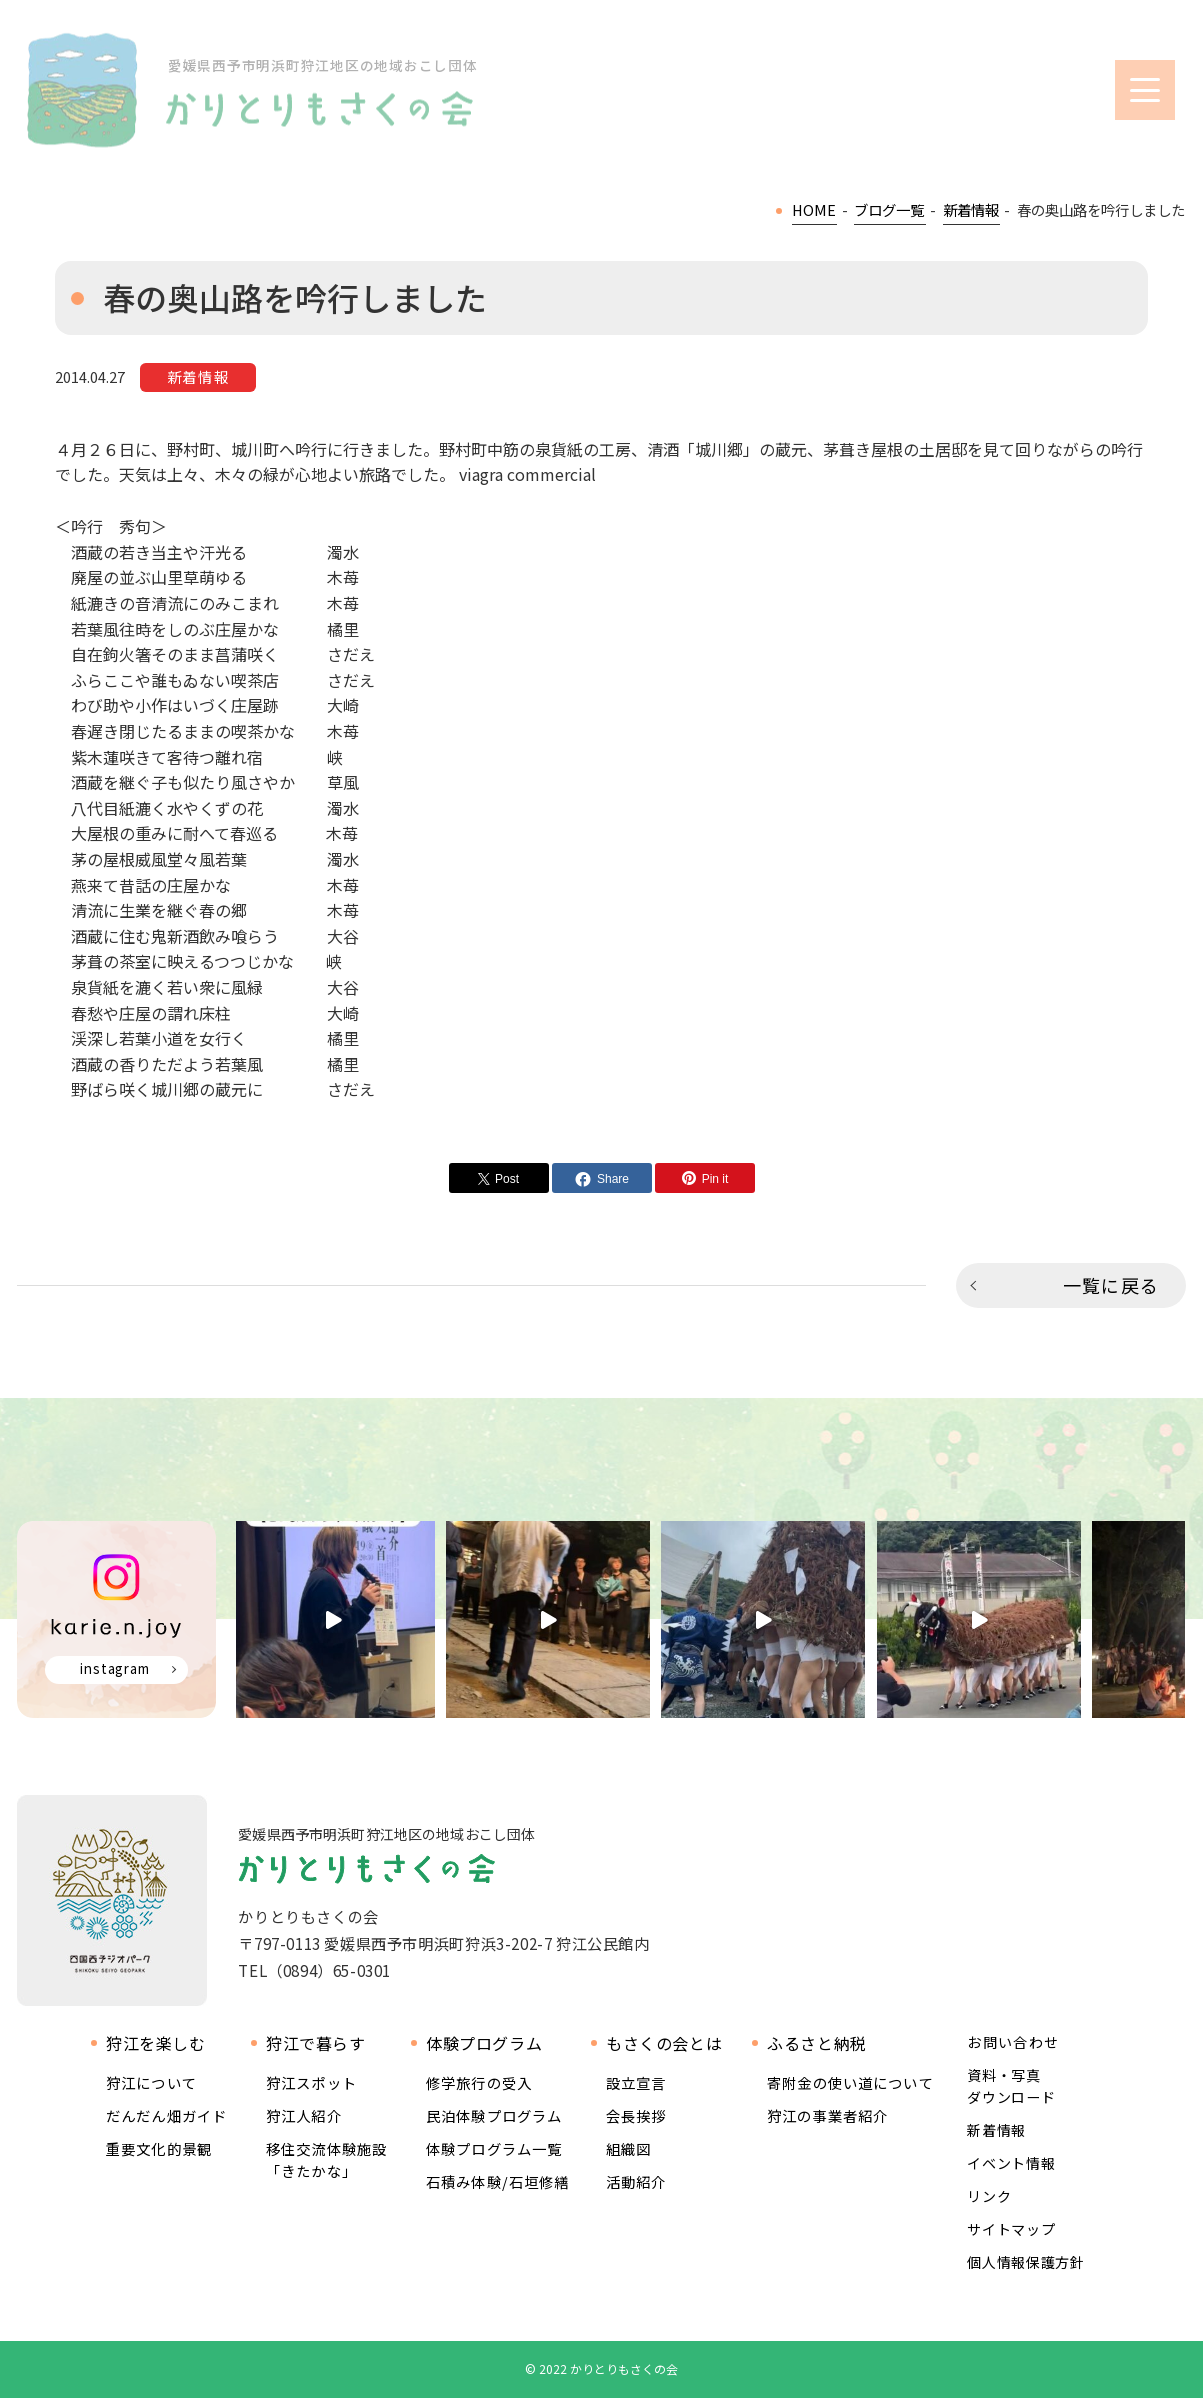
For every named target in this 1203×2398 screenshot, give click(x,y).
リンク (989, 2196)
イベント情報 (1011, 2163)
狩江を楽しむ (156, 2043)
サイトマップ (1011, 2229)
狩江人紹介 (304, 2115)
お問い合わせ (1013, 2042)
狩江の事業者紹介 (827, 2115)
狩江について (151, 2082)
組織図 (628, 2148)
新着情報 (996, 2130)
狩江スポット (311, 2082)
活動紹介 (636, 2181)
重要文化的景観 (159, 2148)
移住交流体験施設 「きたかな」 (326, 2159)
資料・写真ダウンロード (1011, 2086)
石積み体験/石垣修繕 (498, 2181)
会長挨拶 (636, 2115)
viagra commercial (527, 474)
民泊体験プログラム (494, 2115)
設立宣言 (636, 2082)
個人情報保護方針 (1026, 2262)
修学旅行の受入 (479, 2082)
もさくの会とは (664, 2043)
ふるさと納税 (817, 2043)
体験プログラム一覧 (494, 2148)
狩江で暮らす (316, 2043)
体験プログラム (484, 2043)
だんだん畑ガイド (166, 2115)
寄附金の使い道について (850, 2082)
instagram (115, 1668)
